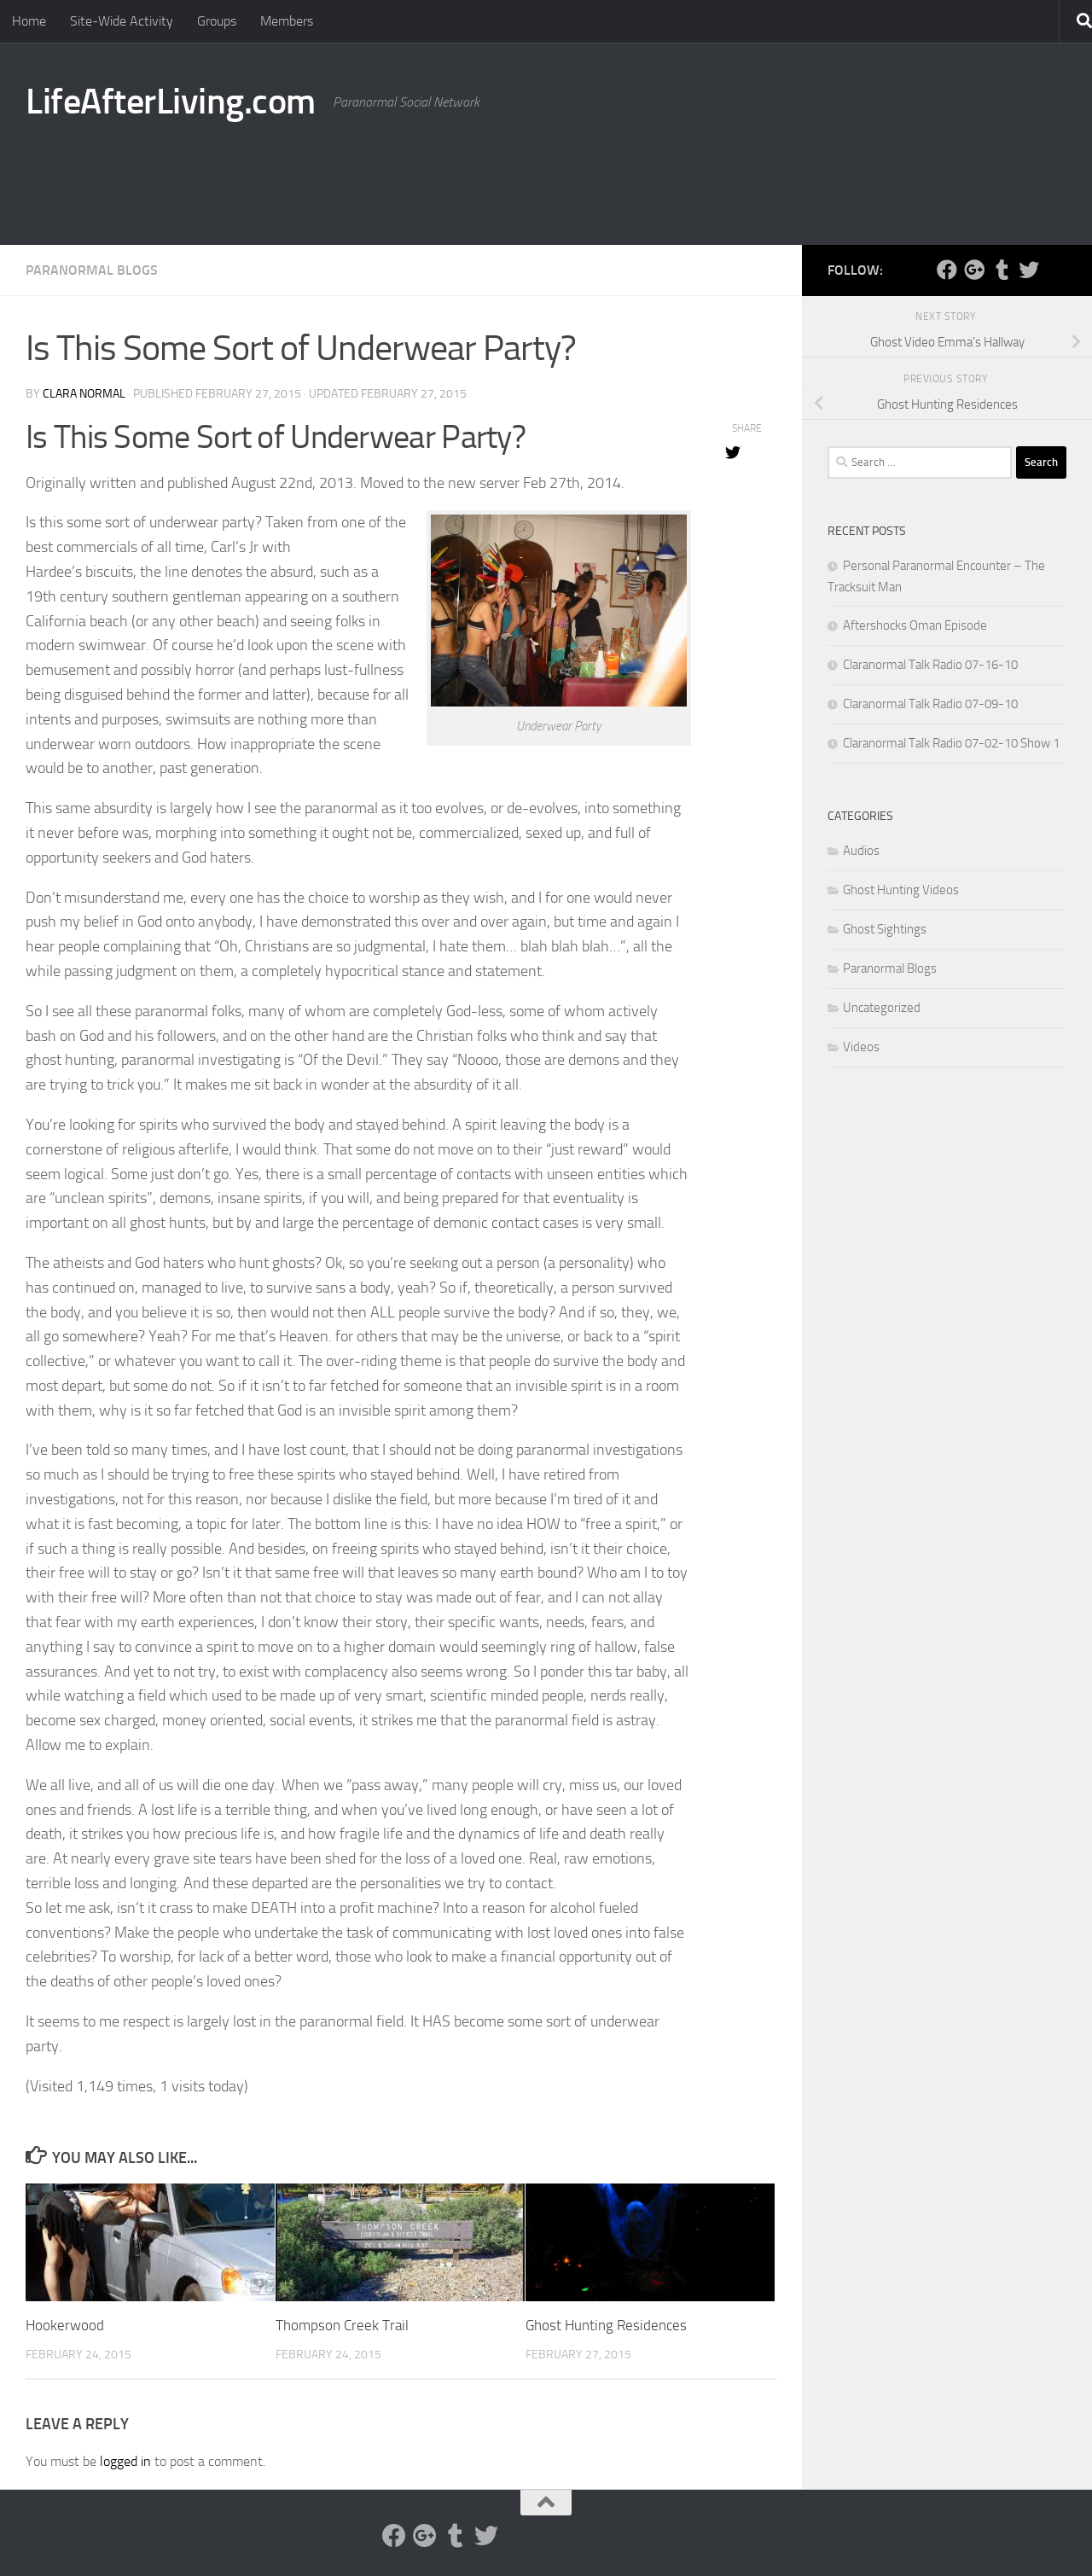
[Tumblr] (1001, 269)
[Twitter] (1029, 269)
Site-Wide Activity (121, 21)
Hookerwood (65, 2325)
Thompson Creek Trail (342, 2325)
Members (286, 21)
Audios (861, 850)
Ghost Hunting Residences (606, 2325)
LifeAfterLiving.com (171, 101)
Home (29, 21)
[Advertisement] (755, 175)
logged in (125, 2461)
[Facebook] (947, 269)
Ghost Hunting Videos (901, 890)
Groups (216, 21)
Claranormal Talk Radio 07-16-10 (930, 664)
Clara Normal (84, 394)
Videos (861, 1047)
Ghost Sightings (884, 929)
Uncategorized (882, 1007)
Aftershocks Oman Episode (915, 625)
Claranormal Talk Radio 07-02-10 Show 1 (951, 743)
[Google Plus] (974, 269)
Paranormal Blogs (92, 270)
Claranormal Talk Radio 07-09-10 (930, 704)
